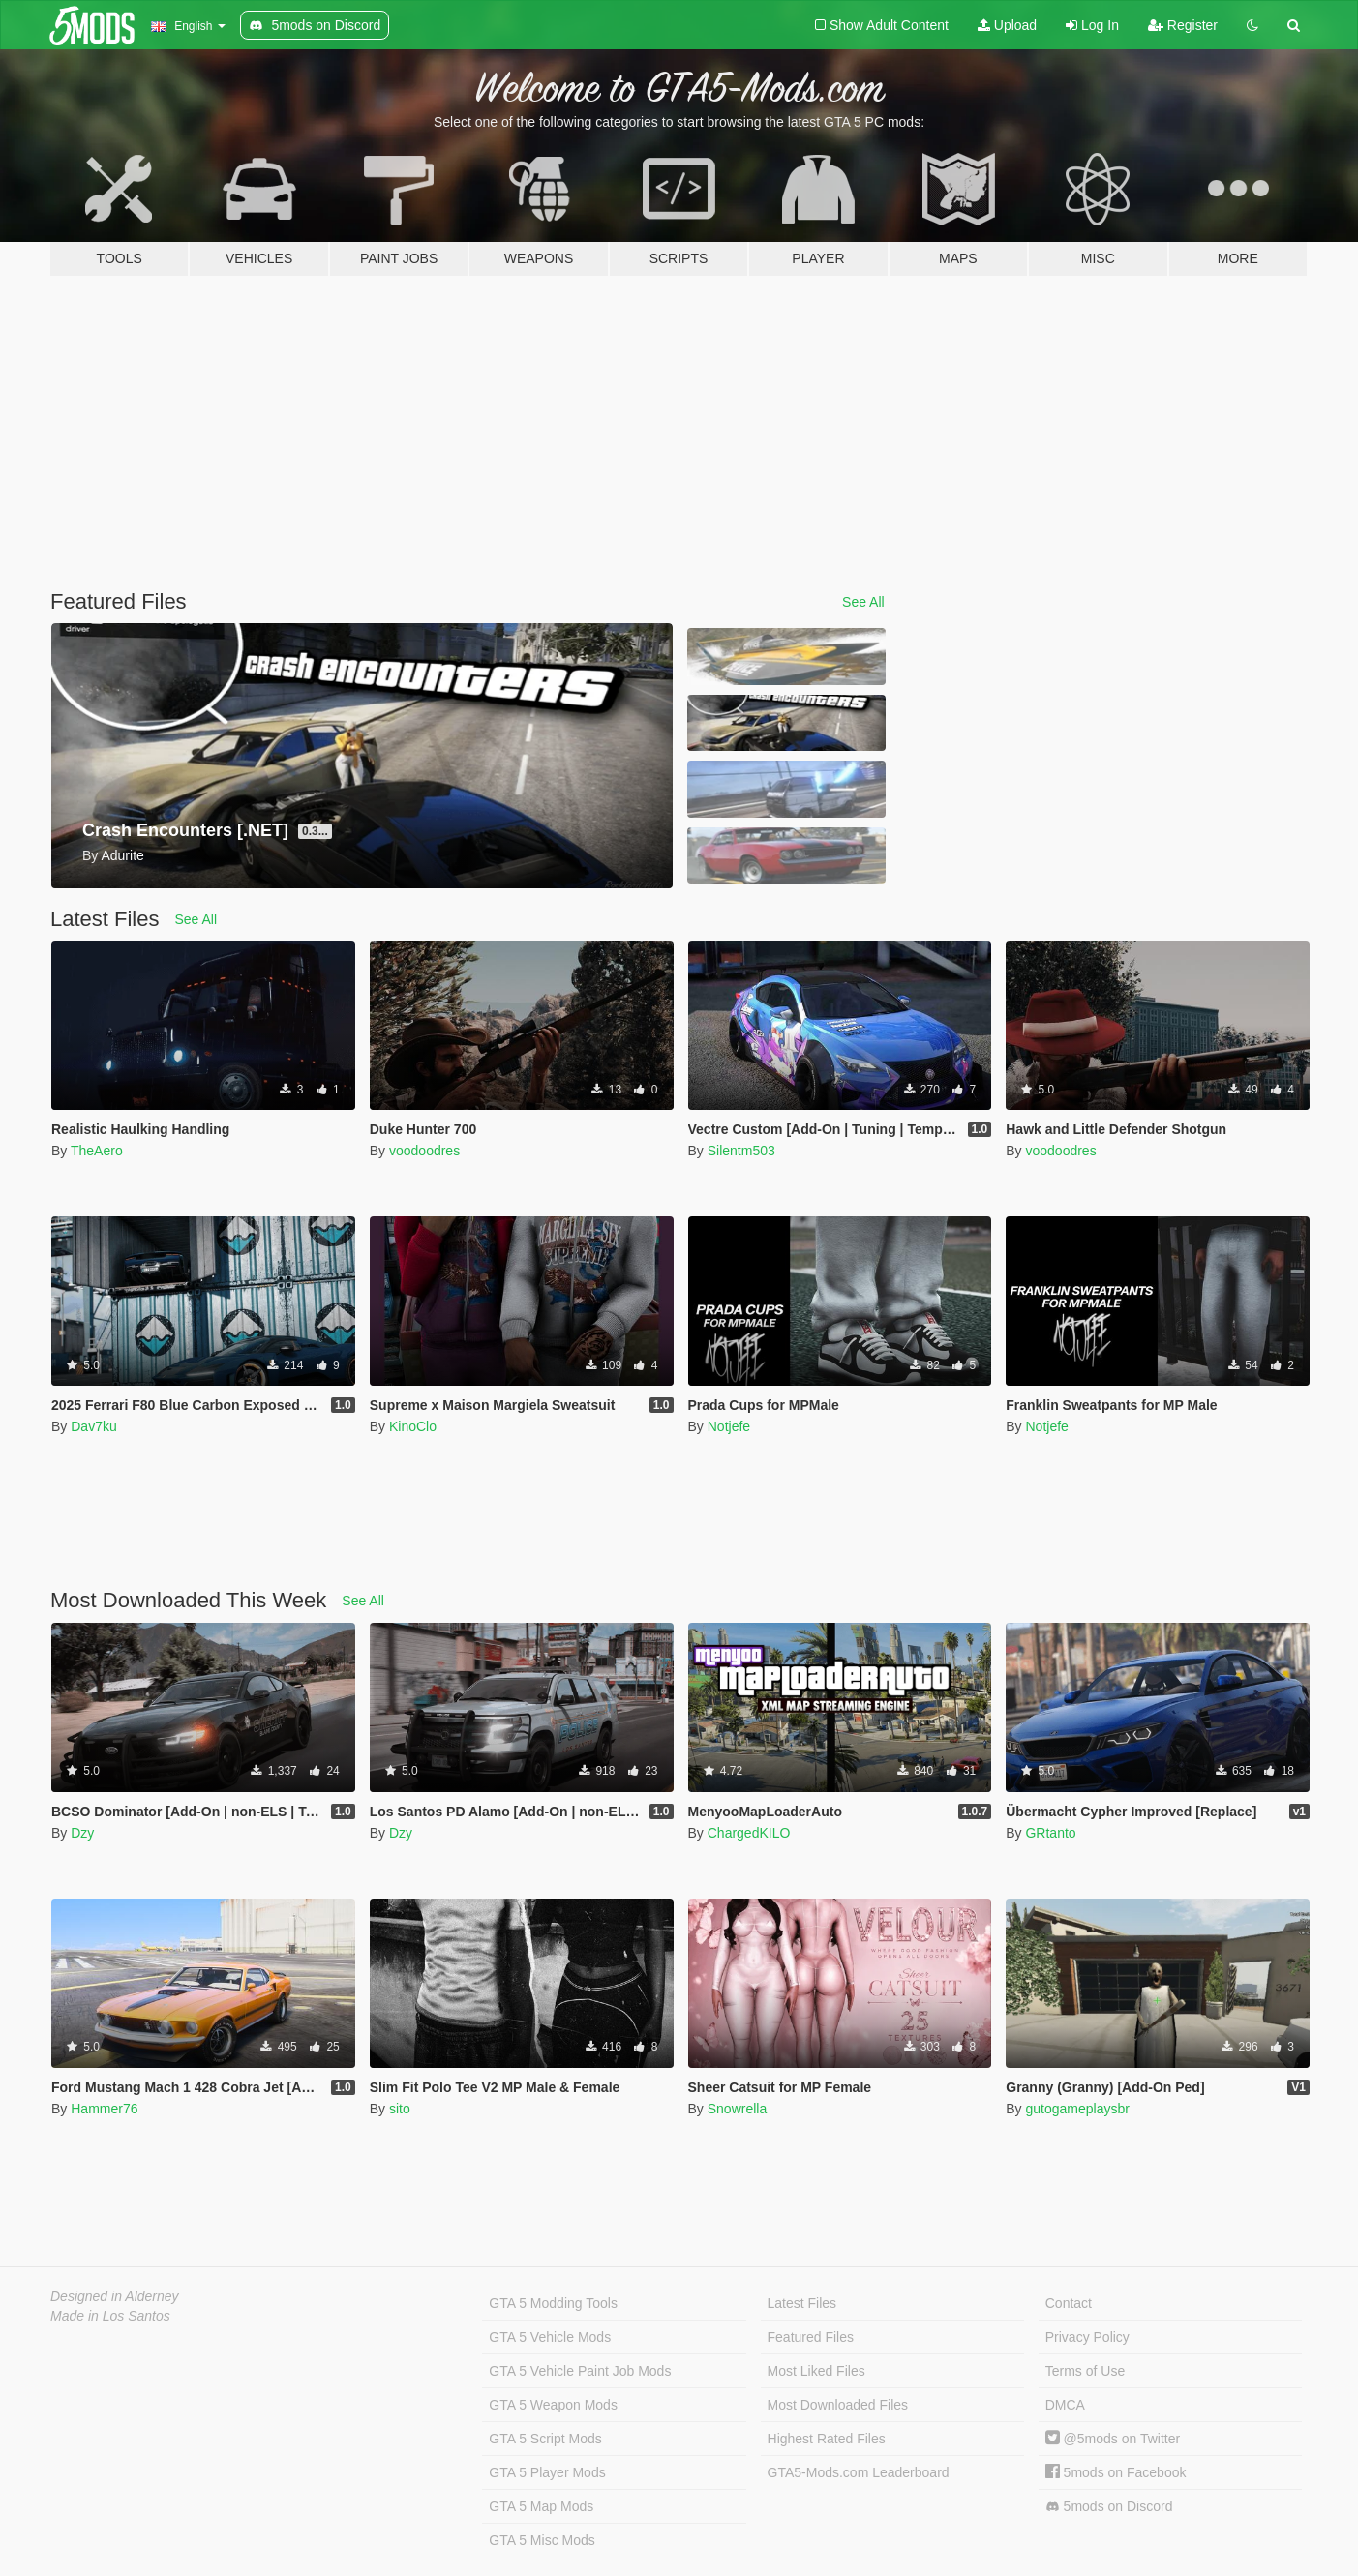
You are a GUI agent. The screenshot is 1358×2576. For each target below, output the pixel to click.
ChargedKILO (749, 1833)
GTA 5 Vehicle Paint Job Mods (580, 2371)
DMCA (1065, 2404)
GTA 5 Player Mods (547, 2472)
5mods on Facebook (1116, 2472)
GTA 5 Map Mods (541, 2506)
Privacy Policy (1087, 2337)
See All (863, 602)
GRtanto (1050, 1833)
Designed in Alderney (114, 2296)
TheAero (97, 1150)
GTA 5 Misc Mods (541, 2540)
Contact (1068, 2303)
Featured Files (811, 2337)
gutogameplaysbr (1077, 2108)
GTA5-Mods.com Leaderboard (859, 2472)
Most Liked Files (816, 2371)
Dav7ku (93, 1426)
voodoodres (424, 1150)
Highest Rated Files (827, 2438)
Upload (1007, 25)
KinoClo (413, 1426)
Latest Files (802, 2303)
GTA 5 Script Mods (545, 2438)
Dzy (82, 1833)
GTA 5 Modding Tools (553, 2303)
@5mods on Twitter (1112, 2438)
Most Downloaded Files (838, 2404)
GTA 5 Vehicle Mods (550, 2337)
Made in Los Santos (110, 2315)
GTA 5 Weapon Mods (553, 2404)
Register (1183, 25)
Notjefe (729, 1426)
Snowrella (737, 2108)
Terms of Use (1085, 2371)
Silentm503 (741, 1150)
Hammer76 (104, 2108)
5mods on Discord (1109, 2507)
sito (399, 2108)
